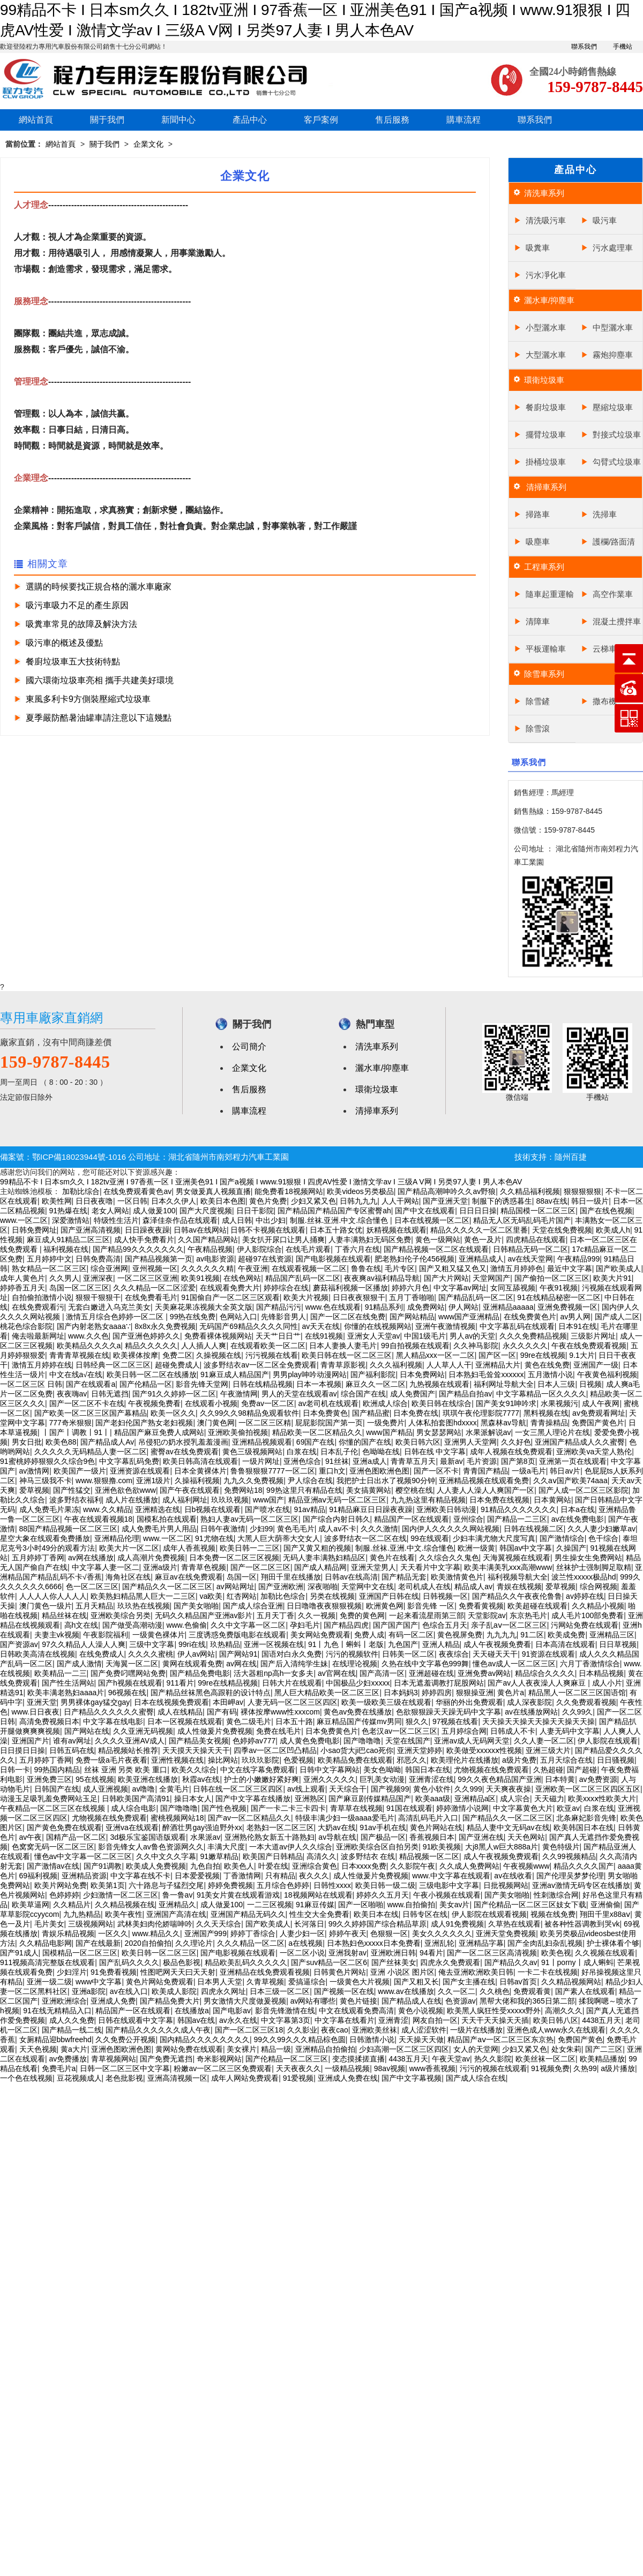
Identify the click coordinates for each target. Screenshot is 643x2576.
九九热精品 (82, 1914)
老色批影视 (124, 2078)
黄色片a (510, 1692)
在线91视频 (324, 1336)
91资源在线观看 (548, 1654)
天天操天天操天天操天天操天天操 (538, 1721)
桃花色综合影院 (26, 1326)
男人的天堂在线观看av (299, 1393)
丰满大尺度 (226, 1846)
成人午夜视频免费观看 (501, 1856)
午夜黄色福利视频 (607, 1374)
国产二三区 (604, 2049)
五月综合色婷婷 (283, 1885)
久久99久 (577, 1712)
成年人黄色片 (22, 1278)
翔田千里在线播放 (291, 1577)
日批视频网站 (505, 1885)
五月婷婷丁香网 (38, 1557)
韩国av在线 (196, 2020)
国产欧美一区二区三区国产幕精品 (90, 1413)
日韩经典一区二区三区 (113, 1365)
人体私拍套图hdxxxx (442, 1422)
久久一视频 (316, 1615)
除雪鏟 (538, 701)
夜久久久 (314, 1875)
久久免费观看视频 (586, 1702)
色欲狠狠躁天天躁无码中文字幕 (448, 1712)
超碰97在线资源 (264, 1259)
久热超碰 (548, 1769)
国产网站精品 (412, 1316)
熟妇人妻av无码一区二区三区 (249, 1519)
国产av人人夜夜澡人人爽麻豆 (538, 1683)
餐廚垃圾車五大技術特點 (73, 661)
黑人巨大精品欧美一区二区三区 (326, 1692)
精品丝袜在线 (64, 1615)
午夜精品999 (578, 1259)
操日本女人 (193, 1798)
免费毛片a (59, 2068)
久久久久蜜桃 (150, 1654)
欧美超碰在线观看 (537, 1605)
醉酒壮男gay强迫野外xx (202, 1827)
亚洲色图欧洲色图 (379, 1471)
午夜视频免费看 (154, 1403)
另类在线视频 (332, 1596)
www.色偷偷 (186, 1625)
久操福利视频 (197, 1480)
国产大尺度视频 (206, 1210)
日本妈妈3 (401, 1692)
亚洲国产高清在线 (176, 1914)
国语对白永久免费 (291, 1654)
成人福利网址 (184, 1499)
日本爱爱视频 (197, 1875)
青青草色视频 (203, 1567)
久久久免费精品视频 (533, 1336)
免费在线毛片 (278, 1731)
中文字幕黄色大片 (523, 1808)
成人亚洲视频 (105, 1789)
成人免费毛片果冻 (49, 1509)
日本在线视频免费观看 (171, 1702)
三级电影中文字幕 (449, 1885)
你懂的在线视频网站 (378, 1326)
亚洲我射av (347, 1952)
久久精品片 (72, 1904)
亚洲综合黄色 (314, 1866)
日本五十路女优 (336, 1230)
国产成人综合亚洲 (253, 1605)
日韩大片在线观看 (292, 1683)
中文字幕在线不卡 (140, 1875)
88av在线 (551, 1201)
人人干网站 (400, 1201)
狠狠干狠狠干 (98, 1297)
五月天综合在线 (566, 1760)
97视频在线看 (455, 1721)
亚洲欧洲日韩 (393, 1952)
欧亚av (568, 1808)
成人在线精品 (180, 1712)
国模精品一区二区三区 (79, 1952)
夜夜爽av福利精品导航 (382, 1278)
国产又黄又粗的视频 (317, 1548)
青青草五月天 (413, 1461)
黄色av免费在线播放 (358, 1712)
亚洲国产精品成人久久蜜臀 (580, 1442)
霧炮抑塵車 (613, 354)
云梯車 (605, 648)
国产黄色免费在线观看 (64, 1827)
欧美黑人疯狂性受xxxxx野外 (494, 2010)
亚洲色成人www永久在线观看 (556, 2030)
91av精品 (309, 1509)
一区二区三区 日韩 (31, 1384)
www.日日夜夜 (35, 1712)
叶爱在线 (273, 1866)
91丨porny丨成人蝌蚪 (577, 1962)
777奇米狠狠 (70, 1422)
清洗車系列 (544, 193)
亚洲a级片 (160, 1567)
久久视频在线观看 (605, 1952)
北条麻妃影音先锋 (586, 1818)
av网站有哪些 (313, 2001)
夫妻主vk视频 (56, 1634)
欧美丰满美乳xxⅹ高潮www (508, 1567)
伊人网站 (463, 1307)
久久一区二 (456, 1991)
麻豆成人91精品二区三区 (68, 1239)
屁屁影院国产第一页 (329, 1422)
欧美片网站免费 (60, 1885)
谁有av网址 (72, 1740)
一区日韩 (132, 1201)
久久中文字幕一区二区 (248, 1625)
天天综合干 (348, 1789)
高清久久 (321, 1856)
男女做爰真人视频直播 (213, 1191)
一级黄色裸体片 (158, 1634)
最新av (451, 1461)
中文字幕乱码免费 (129, 1461)
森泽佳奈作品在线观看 (180, 1220)
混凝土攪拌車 (617, 621)
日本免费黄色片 (331, 1731)
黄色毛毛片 (296, 1528)
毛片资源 (482, 1461)
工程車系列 (544, 566)
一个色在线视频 (26, 2078)
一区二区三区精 (264, 1422)
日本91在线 (577, 1326)
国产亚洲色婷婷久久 (146, 1336)
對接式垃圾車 (617, 434)
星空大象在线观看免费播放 (45, 1538)
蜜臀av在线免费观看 (185, 1451)
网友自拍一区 (435, 2020)
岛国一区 (242, 1577)
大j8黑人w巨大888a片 (501, 1846)
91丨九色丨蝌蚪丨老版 (346, 1644)
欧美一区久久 (173, 1413)
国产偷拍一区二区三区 (551, 1278)
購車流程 (463, 119)
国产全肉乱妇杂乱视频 (544, 1943)
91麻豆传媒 (315, 1904)
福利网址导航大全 (504, 1384)
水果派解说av (488, 1432)
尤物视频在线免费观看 (491, 1769)
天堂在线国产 (407, 1740)
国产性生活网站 (68, 1683)
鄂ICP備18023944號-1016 (79, 1156)
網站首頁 (36, 119)
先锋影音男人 (283, 1316)
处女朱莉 (566, 2049)
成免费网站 (426, 1307)
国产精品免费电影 (200, 1673)
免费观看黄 (532, 1991)
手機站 (622, 46)
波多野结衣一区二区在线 (365, 1538)
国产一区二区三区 (260, 1567)
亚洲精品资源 (84, 1875)
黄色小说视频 (420, 2010)
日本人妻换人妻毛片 (343, 1345)
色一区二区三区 (92, 1586)
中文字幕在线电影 (113, 1721)
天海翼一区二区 (132, 1663)
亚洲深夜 (98, 1278)
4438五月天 (601, 2020)
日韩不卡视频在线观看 (267, 1230)
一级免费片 (386, 1422)
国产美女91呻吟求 (506, 1403)
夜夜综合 (454, 1654)
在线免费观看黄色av (137, 1191)
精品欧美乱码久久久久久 (246, 1962)
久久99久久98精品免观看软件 (249, 1413)
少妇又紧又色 (313, 1201)
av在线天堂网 (531, 1259)
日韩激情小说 (371, 2039)
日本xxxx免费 (363, 1866)
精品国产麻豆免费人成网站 (159, 1432)
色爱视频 (298, 1760)
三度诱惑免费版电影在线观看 (237, 1634)
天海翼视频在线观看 (516, 1557)
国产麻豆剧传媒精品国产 (369, 1798)
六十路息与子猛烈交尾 (166, 1885)
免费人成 (369, 1634)
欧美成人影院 (174, 1991)
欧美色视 (556, 1952)
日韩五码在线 (71, 1750)
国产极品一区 (383, 1837)
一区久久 (113, 1933)
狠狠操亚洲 (475, 1692)
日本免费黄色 (325, 1413)
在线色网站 (242, 1278)
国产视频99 (390, 1789)
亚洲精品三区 (611, 1634)
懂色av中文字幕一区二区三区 (83, 1856)
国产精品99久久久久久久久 (138, 1249)
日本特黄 (560, 1779)
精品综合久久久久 (545, 1673)
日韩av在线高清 (351, 1577)
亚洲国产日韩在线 (389, 1596)
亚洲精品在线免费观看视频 (265, 1972)
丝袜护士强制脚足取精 (593, 1567)
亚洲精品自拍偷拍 (325, 2049)
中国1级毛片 (425, 1336)
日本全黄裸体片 (200, 1471)
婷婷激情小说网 (462, 1808)
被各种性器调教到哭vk (581, 1924)
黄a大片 (74, 2049)
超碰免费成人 (177, 1365)
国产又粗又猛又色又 (453, 1268)
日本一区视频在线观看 (184, 1721)
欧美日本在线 (376, 1914)
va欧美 (211, 1596)
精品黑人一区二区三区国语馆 (577, 1692)
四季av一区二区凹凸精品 (275, 1750)
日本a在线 (577, 1509)
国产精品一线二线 (72, 2030)
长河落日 (309, 1924)
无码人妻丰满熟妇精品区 (324, 1557)
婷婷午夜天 (348, 1933)
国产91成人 (19, 1952)
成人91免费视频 (457, 1924)
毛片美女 (49, 1924)
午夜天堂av (451, 2058)
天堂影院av (487, 1615)
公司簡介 (249, 1046)
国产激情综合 (562, 1538)
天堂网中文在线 (367, 1586)
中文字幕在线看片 (345, 2020)
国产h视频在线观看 (130, 1683)
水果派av (205, 1837)
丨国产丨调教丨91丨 (76, 1432)
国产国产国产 (395, 1625)
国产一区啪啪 (360, 1904)
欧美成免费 (566, 1634)
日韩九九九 (358, 1201)
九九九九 (502, 1634)
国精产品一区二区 (76, 1837)
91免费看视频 (114, 1972)
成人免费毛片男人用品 (159, 1528)
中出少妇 (271, 1220)
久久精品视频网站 (571, 1981)
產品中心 (250, 119)
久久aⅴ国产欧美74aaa (570, 1480)
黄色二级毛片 (248, 1721)
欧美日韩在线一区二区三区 (347, 1355)
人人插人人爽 (203, 1345)
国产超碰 (582, 1769)
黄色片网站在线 (436, 1827)
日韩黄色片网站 (339, 1972)
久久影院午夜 (412, 1866)
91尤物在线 (214, 1538)
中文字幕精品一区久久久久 (541, 1393)
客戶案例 (321, 119)
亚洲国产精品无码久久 (248, 1914)
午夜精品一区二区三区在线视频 (53, 1808)
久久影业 (302, 2030)
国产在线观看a (90, 1384)
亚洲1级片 (153, 1480)
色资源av (460, 2001)
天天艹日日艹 (278, 1336)
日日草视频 (618, 1644)
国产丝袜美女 (393, 1962)
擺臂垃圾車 (546, 434)
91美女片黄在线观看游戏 (238, 1895)
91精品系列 (384, 1307)
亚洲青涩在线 (431, 1779)
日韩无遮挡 (110, 1393)
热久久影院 (493, 2058)
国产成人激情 (79, 1663)
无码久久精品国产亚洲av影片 (204, 1615)
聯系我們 (584, 46)
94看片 (431, 1952)
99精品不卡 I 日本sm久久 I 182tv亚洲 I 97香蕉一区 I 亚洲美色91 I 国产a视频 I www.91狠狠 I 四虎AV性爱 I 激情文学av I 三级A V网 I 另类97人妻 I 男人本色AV (261, 1181)
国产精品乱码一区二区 (475, 1297)
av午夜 (30, 1837)
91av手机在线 (383, 1827)
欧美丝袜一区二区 (545, 2058)
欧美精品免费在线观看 (355, 1760)
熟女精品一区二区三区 (49, 1268)
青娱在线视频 (519, 1586)
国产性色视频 (223, 1808)
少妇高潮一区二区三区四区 (404, 2049)
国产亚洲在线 (481, 1837)
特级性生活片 (116, 1220)
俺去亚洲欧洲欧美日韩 (475, 1972)
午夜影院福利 (105, 1634)
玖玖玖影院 (260, 1760)
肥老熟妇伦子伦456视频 (414, 1259)
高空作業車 (613, 594)
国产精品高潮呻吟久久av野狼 (447, 1191)
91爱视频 (298, 2078)
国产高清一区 (382, 1673)
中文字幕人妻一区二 (105, 1567)
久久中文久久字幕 (166, 1856)
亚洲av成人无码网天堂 (472, 1740)
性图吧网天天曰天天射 (177, 1972)
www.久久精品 (107, 1509)
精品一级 (276, 2049)
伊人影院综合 (259, 1249)
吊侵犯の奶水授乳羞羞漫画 (183, 1442)
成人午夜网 (600, 1403)
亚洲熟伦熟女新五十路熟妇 (270, 1837)
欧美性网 (57, 1201)
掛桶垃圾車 (546, 461)
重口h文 (332, 1471)
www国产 (268, 1499)
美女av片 (454, 1904)
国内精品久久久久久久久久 (205, 2039)
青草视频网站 (113, 2058)
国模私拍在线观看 (167, 1519)
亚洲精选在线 (157, 1509)
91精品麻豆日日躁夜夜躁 (371, 1509)
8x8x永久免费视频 (165, 1326)
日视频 (590, 1384)
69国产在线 (315, 1442)
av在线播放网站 (531, 1712)
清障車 (538, 621)
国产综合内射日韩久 (336, 1519)
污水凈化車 (546, 274)
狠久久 (417, 1721)
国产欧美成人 (618, 1268)
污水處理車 (613, 247)
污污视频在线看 (271, 1355)
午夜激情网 (239, 1393)
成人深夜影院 (529, 1702)
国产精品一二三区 (517, 1519)
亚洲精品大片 (497, 1365)
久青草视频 (265, 1981)
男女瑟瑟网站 (438, 1432)
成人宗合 (515, 1798)
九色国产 (403, 1644)
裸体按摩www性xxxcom (280, 1712)
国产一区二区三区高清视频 (492, 1952)
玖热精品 (225, 1644)
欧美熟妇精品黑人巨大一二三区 (143, 1596)
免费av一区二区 (267, 1403)
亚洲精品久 (177, 1904)
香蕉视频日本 (431, 1837)
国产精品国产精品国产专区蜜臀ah (334, 1210)
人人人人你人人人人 (53, 1596)
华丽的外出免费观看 (469, 1702)
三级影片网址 (593, 1336)
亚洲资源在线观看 (140, 1471)
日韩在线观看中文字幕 (135, 2020)
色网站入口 (238, 1316)
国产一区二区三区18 (249, 2030)
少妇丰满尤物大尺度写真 (494, 1538)
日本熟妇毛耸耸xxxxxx (486, 1374)
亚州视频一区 (154, 1268)
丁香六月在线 (357, 1249)
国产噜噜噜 (362, 1740)
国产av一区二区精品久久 (249, 1818)
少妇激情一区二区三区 (120, 1895)
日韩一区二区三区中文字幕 (125, 2068)
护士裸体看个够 (613, 1943)
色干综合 (603, 1538)
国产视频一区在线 (344, 1991)
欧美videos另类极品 (360, 1191)
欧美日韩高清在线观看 (200, 1461)
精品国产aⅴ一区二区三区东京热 (500, 2039)
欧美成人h (613, 1230)
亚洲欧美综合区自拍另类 (377, 1846)
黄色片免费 (268, 1201)
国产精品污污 (278, 1307)
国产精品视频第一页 (158, 1259)
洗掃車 (605, 514)
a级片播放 (618, 2068)
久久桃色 (495, 1991)
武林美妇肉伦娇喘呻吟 (154, 1924)
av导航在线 (337, 1837)
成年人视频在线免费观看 (511, 1451)
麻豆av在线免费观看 (189, 1577)
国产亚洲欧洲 (280, 1586)
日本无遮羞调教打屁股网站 (439, 1683)
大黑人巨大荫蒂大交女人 (278, 1538)
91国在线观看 (409, 1808)
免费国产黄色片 (598, 1422)
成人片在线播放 (132, 1499)
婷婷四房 (437, 1692)
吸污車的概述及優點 (64, 642)
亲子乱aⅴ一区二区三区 (509, 1625)
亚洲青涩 (393, 2020)
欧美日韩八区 (555, 2020)
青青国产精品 (485, 1471)
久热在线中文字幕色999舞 (425, 1663)
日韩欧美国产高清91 (136, 1798)
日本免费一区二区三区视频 (234, 1557)
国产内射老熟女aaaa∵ (94, 1326)
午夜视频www (526, 1866)
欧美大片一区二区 (129, 1548)
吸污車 (605, 220)
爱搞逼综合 (307, 1981)
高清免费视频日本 (49, 1721)
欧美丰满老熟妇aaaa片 (65, 1692)
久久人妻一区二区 (544, 1740)
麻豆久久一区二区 (376, 1384)
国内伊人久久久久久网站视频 (450, 1528)
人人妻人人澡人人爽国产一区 (485, 1490)
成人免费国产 (412, 1393)
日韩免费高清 (98, 1259)
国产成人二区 (617, 1316)
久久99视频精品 (569, 1856)
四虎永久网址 (223, 1991)
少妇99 (261, 1528)
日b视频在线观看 (212, 1509)
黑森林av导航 (503, 1422)
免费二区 (177, 1355)
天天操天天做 (421, 2039)
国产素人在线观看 (585, 1991)
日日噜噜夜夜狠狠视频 (324, 1605)
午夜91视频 (559, 1287)
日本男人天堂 (219, 1981)
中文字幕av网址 (460, 1287)
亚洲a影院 (89, 1991)
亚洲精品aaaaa (508, 1307)
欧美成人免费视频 (156, 1866)
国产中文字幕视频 (412, 2078)
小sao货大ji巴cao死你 (356, 1750)
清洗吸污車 (546, 220)
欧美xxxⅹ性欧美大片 (602, 1798)
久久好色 (516, 1442)
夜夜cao (334, 2030)
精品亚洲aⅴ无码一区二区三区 (337, 1499)
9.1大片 (581, 1355)
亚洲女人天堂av (373, 1336)
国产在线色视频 (606, 1210)
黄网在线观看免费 (192, 1663)
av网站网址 (235, 1586)
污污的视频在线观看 (493, 2068)
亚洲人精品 (441, 1644)
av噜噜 (143, 1789)
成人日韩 (237, 1220)
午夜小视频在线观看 (447, 1895)
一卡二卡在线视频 (548, 1972)
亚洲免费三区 (49, 1779)
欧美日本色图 (222, 1201)
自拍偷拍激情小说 (42, 1297)
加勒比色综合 (282, 1596)
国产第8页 (518, 1461)
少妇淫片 (72, 1972)
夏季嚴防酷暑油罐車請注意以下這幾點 (98, 717)
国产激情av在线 (53, 1866)
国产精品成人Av (107, 1442)
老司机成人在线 (424, 1586)
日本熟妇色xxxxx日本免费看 (374, 1943)
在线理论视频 (354, 1663)
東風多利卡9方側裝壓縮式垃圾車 (88, 699)
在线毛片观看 (308, 1249)
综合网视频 (598, 1586)
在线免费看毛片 (151, 1297)
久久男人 (64, 1278)
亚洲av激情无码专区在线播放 (581, 1885)
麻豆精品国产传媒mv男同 (359, 1721)
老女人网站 (110, 1210)
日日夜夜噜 (94, 1201)
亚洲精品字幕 (481, 1943)
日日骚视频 (615, 1760)
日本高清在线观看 (565, 1644)
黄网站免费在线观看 (189, 2049)
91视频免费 (550, 2068)
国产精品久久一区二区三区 (167, 1586)
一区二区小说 (302, 1952)
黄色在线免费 (547, 1365)
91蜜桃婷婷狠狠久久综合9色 (47, 1461)
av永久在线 (238, 2020)
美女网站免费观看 (320, 1634)
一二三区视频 (269, 1904)
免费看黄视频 (481, 1605)
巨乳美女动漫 (382, 1779)
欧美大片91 (612, 1278)
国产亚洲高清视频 (91, 1230)
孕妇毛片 (305, 1625)
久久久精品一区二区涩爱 (154, 1287)
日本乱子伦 (339, 1451)
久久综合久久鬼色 (449, 1557)
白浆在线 (302, 1451)
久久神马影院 (475, 1345)
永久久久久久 (525, 1345)
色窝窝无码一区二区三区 (53, 1846)
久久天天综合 (218, 1924)
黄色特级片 (561, 1846)
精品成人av (473, 1586)
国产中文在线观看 (425, 1210)
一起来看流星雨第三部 (426, 1615)
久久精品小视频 (598, 1605)
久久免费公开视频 (125, 2039)
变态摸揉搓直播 (358, 2058)
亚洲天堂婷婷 (419, 1750)
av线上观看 (306, 1789)
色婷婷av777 (254, 1740)
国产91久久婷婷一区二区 (174, 1393)
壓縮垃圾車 (613, 407)
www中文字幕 (99, 1981)
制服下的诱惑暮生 (502, 1201)
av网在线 (241, 1663)
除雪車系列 (544, 673)
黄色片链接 (358, 2001)
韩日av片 (565, 1471)
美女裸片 (242, 2049)
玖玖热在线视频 (143, 1605)
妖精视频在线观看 (397, 1230)
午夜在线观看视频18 (98, 1519)
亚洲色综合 (302, 1461)
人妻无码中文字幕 (570, 1731)
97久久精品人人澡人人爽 (83, 1644)
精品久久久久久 (151, 1345)
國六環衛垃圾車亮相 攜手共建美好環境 (100, 680)
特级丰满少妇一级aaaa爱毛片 (344, 1818)
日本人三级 (556, 1384)
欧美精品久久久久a (89, 1345)
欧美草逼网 (30, 1904)
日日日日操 (478, 1210)
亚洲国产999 (205, 1933)
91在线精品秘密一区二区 (559, 1297)
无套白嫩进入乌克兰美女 (109, 1307)
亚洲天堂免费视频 (506, 1933)
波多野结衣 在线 (368, 1856)
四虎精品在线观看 (536, 1239)
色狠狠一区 (389, 1933)
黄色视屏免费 (459, 1634)
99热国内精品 (57, 1769)
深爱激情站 (70, 1220)
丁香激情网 (242, 1875)
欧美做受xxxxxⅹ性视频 (484, 1750)
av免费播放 (68, 2058)
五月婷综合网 (464, 1731)
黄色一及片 (483, 1239)
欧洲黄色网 (384, 1605)
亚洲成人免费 (113, 2001)
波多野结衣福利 (75, 1499)
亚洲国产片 (30, 1740)
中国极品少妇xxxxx (358, 1683)
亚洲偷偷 (605, 1904)
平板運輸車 (546, 648)
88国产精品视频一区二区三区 (68, 1528)
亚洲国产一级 (595, 1365)
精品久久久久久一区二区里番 (479, 1230)
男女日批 (27, 1442)
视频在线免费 (552, 1914)
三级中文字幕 (151, 1644)
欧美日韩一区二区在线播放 (152, 1374)
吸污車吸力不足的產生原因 (77, 605)
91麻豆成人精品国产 (234, 1374)
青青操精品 (549, 1422)
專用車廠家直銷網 (51, 1017)
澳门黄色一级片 (45, 1605)
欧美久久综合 (193, 1769)
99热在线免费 (193, 1316)
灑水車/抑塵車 (549, 300)
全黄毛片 (174, 1789)
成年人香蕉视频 (189, 1548)
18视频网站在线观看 (318, 1895)
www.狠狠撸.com (104, 1480)
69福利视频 (38, 1875)
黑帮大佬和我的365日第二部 (527, 2001)
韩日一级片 (590, 1201)
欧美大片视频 (305, 1297)
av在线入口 (129, 1991)
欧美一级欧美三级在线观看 (386, 1702)
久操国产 (571, 1548)
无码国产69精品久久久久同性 (248, 1326)
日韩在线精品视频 (263, 1384)
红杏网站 (242, 1596)
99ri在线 (192, 1644)
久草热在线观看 (514, 1924)
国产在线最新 (98, 1943)
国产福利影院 (372, 1374)
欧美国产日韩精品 (273, 1856)
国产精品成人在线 (412, 2001)
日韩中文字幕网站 (330, 1769)
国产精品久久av (510, 1962)
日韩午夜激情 (222, 1528)
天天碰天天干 (495, 1654)
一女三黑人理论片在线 (552, 1432)
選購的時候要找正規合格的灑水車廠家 (98, 586)
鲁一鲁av (177, 1895)
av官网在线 (337, 1673)
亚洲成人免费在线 (348, 2078)
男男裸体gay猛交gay (95, 1702)
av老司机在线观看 (328, 1403)
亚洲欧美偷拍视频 (238, 1432)
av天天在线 (321, 1326)
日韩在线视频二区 (534, 1528)
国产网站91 (238, 1654)
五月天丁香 (275, 1615)
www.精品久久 (156, 1933)
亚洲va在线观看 (132, 1827)
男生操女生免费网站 (588, 1557)
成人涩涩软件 (423, 2030)
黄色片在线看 (392, 1557)
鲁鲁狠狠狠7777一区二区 (272, 1471)
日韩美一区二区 (408, 1654)
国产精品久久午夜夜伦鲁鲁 (517, 1596)
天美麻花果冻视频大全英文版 (203, 1307)
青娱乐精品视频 (68, 1933)
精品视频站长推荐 (128, 1750)
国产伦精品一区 (145, 1384)
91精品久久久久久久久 (519, 1509)
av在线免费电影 (577, 1519)
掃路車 (538, 514)
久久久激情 (379, 1528)
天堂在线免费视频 (562, 1230)
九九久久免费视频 (253, 1480)
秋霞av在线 (201, 1779)
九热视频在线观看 (439, 1384)
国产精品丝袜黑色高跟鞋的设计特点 (211, 1692)
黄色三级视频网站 (252, 1451)
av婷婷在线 (585, 1596)
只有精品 (280, 1875)
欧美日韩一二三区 (250, 1548)
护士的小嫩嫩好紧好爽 (261, 1779)
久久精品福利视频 (530, 1191)
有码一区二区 (410, 1634)
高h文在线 (81, 1625)
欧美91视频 (200, 1278)
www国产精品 (389, 1432)
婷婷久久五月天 (382, 1895)
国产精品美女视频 (199, 1740)
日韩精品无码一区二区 (530, 1249)
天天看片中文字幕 (430, 1567)
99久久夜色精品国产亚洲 (499, 1779)
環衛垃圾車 (544, 379)
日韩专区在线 (424, 1914)
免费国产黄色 (580, 2039)
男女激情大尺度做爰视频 (245, 2001)
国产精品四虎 (346, 1625)
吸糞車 (538, 247)
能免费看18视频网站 (289, 1191)
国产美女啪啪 (196, 1605)
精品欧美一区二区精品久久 (317, 1432)
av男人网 (575, 1316)
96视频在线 (127, 1692)
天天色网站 (526, 1837)
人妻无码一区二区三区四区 (293, 1702)
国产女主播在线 (469, 1981)
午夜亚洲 (253, 1268)
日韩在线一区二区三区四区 (238, 1789)
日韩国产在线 (56, 1789)
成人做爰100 (154, 1210)
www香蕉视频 (432, 2068)
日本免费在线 (415, 1413)
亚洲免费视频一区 (567, 1307)
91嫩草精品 (219, 1856)
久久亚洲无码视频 (143, 1731)
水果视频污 (559, 1403)
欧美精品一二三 (60, 1673)
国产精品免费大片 (170, 2001)
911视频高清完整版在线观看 (47, 1962)
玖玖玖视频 (230, 1499)
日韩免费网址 (34, 1230)
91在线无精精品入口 (57, 2010)
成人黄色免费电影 (310, 1740)
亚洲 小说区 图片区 (402, 1972)
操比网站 (223, 1760)
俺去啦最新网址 (38, 1336)
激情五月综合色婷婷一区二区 (116, 1316)
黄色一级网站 (437, 1239)
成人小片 (607, 1683)
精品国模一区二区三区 (537, 1210)
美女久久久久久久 (442, 1933)
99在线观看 (429, 1538)
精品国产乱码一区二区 (302, 1278)
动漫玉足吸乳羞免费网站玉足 (49, 1798)
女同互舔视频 (512, 1287)
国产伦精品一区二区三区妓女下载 (530, 1904)
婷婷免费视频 (230, 1885)
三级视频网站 (90, 1924)
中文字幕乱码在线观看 (517, 1326)
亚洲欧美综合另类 (121, 1615)
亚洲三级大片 (548, 1750)
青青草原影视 (342, 1365)
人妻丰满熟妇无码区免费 (369, 1239)
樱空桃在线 (414, 1490)
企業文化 (148, 144)
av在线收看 (513, 1875)
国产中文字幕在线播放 (252, 1798)
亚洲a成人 (370, 1461)
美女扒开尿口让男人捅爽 (283, 1239)
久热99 (585, 2068)
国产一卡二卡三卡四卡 (288, 1808)
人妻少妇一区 (302, 1933)
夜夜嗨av (72, 1393)
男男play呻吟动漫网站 (310, 1374)
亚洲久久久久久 (329, 1779)
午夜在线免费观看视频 (588, 1345)
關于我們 (107, 119)
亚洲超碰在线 (431, 1673)
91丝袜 (337, 1461)
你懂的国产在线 (365, 1442)
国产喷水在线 (267, 1509)
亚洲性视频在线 (177, 1760)
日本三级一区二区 (280, 1991)
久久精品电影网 (45, 1943)
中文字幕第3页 (285, 2020)
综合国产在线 (363, 1393)
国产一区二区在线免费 (347, 1316)
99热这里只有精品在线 (304, 1490)
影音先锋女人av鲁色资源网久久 (151, 1846)
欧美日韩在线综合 (442, 1403)
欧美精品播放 (602, 2058)
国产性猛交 (72, 1490)
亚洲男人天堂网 (470, 1442)
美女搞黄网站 (368, 1490)
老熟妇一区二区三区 (280, 1827)
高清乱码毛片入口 (428, 1818)
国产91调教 (103, 1866)
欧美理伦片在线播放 (464, 1760)
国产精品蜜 (371, 1413)
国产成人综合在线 (476, 2078)
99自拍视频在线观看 (415, 1345)
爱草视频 (34, 1490)
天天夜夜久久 (298, 2068)
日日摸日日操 (22, 1750)
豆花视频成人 (79, 2078)
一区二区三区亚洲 (147, 1278)
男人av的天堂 (472, 1336)
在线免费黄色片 (530, 1316)
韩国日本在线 (427, 1769)
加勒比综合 (81, 1191)
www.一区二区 (24, 1220)
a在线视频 (305, 1943)
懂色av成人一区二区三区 (514, 1663)
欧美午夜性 (124, 1914)
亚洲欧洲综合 (64, 2001)
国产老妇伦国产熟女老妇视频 (144, 1422)
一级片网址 (261, 1461)
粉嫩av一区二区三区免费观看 (223, 2068)
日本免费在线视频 (499, 1499)
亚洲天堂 (42, 1702)
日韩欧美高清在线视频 (37, 1654)
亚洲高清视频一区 (177, 2078)
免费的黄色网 (362, 1615)
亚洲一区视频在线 (274, 1644)
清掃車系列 (545, 487)
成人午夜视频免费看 (497, 1644)
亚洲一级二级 (49, 1981)
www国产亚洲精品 (468, 1316)
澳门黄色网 (216, 1422)
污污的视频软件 (352, 1654)
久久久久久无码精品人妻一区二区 (90, 1451)
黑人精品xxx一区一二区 (435, 1355)
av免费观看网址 (598, 1413)
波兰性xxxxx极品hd (583, 1577)
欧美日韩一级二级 (385, 1885)
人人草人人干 (449, 1365)
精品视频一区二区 (429, 1856)
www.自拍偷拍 (411, 1904)
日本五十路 (294, 1721)
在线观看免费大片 (230, 1287)
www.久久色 (88, 1336)
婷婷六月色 (410, 1287)
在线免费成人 (101, 1654)
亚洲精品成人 (481, 1259)
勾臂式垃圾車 (617, 461)
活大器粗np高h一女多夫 (273, 1673)
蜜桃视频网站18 (177, 1818)
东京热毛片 (528, 1615)
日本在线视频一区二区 (431, 1220)
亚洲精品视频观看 (262, 1442)
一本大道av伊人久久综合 (290, 1846)
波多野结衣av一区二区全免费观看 (260, 1365)
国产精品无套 (404, 1577)
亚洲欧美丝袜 (374, 2030)
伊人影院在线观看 (608, 1740)
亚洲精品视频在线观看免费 (484, 1480)
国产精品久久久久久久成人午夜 (158, 2030)
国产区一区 (497, 1355)
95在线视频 (95, 1779)
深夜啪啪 (323, 1586)
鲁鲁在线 (366, 1268)
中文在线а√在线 (75, 1374)
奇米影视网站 (219, 2058)
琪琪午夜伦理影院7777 (481, 1413)
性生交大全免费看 (319, 1914)
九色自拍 (205, 1866)
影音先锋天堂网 (202, 1384)
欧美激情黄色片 (457, 1577)
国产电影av (232, 2010)
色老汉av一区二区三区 (399, 1731)
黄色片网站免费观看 (159, 1981)
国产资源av (19, 1644)
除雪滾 (538, 728)
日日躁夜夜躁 (147, 1230)
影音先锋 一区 (430, 1605)
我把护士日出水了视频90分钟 (386, 1480)
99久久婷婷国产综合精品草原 (377, 1924)
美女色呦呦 (382, 1769)
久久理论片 (194, 1943)
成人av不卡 (337, 1528)
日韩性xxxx (332, 1885)
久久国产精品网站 (208, 1239)
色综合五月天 (444, 1625)
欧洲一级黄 (476, 1548)
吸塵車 (538, 541)
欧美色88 (61, 1442)
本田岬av (228, 1702)
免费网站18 (243, 1490)
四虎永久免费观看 (450, 1962)
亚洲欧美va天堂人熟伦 (594, 1451)
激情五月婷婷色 (516, 1268)
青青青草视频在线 (79, 1355)
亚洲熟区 (310, 1798)
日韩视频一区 (445, 1596)
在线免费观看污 (38, 1307)
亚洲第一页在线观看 (573, 1461)
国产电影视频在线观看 (333, 1259)
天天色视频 (38, 2049)
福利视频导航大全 (518, 1577)
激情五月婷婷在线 (42, 1365)
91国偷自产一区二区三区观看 (230, 1297)
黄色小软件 (432, 1789)
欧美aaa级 (432, 1798)
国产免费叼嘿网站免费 (128, 1673)
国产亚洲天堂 (445, 1201)
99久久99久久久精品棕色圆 (300, 2039)
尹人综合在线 (310, 1480)
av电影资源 (215, 1259)
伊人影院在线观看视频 (489, 1914)
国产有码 (222, 1712)
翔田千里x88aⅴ (605, 1914)
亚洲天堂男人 (373, 1567)
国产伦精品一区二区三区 (286, 2058)
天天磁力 (549, 1798)
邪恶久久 (412, 1760)
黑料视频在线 (546, 1413)
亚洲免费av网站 (484, 1673)
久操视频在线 (218, 1355)
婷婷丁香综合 (252, 1933)
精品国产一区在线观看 (411, 1519)
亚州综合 (468, 1519)
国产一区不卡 (436, 1471)
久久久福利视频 (396, 1365)
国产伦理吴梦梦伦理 (570, 1875)
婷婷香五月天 (22, 1287)
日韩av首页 (518, 1981)
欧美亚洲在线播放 (148, 1779)
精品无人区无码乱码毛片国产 (522, 1220)
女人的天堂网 (475, 2049)
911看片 (179, 1683)
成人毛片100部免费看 (587, 1615)
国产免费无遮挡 (166, 2058)
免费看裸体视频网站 (218, 1336)
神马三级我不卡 (45, 1480)
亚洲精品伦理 (116, 1538)
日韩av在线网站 (200, 1230)
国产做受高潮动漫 (132, 1625)
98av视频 (389, 2068)
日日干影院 (255, 1210)
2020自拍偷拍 (148, 1943)
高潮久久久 (563, 2010)
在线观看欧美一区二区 (267, 1345)
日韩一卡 (15, 1769)
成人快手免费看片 (144, 1239)
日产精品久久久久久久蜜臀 (109, 1712)
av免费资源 (598, 1779)
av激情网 (34, 1471)
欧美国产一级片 (80, 1471)
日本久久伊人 (173, 1201)
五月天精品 (94, 1605)
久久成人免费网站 (469, 1866)
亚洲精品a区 (475, 1798)
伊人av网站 (196, 1654)
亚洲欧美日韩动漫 (446, 1509)
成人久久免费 (71, 2020)
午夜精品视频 (210, 1249)
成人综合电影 (133, 1808)
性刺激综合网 (556, 1895)
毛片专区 (400, 1268)
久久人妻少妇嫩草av (601, 1528)
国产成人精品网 (320, 1567)
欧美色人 (239, 1866)
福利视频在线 (65, 1249)
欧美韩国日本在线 (584, 1827)
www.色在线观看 (333, 1307)
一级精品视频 (347, 2068)
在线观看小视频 (211, 1403)
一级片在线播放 (476, 2030)
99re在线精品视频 (228, 1683)
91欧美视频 (442, 1846)
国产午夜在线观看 (190, 1490)
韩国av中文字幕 (525, 1548)
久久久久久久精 (207, 1268)
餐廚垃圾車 (546, 407)
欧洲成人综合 (385, 1403)
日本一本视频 (318, 1384)
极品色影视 (181, 1962)
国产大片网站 (446, 1278)
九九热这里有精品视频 (428, 1499)
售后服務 (392, 119)
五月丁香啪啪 (411, 1297)
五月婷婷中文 (49, 1259)
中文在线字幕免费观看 (257, 1769)
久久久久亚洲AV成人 (130, 1740)
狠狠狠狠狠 (582, 1191)
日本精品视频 (601, 1673)
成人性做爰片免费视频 (214, 1731)
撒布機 (605, 701)
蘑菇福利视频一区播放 (350, 1287)
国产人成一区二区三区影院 (584, 1490)
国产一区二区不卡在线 (86, 1403)
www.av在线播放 (405, 1991)
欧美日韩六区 (417, 1442)
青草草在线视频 (356, 1808)
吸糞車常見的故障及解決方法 (81, 624)
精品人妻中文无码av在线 (508, 1827)
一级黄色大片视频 (360, 1981)
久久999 (468, 1789)
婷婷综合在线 (286, 1287)
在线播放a (192, 2010)
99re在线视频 (542, 1355)
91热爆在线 (68, 1210)
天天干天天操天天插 (495, 2020)
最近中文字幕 (569, 1268)
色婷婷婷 (64, 1895)
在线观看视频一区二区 (309, 1268)
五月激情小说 (550, 1374)
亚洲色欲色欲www (125, 1490)
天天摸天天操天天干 (196, 1750)
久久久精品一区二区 (251, 1943)
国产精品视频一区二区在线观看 (436, 1249)
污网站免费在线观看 (584, 1625)
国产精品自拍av (465, 1393)
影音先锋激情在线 (285, 2010)
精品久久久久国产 (584, 1866)
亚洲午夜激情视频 (445, 1326)
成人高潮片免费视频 (151, 1557)
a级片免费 (519, 1760)
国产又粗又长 (416, 1981)
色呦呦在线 (381, 1451)
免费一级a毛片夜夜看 (111, 1760)
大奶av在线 (337, 1827)
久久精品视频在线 (125, 1904)
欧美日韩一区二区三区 (159, 1952)
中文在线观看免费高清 (356, 2010)
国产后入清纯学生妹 (294, 1663)
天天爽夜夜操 (508, 1789)
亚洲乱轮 (439, 1943)
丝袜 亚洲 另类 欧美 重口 (126, 1769)
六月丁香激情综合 (590, 1663)
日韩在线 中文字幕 (435, 1451)
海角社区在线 (128, 1577)
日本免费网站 (422, 1374)
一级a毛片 (529, 1471)
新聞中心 (178, 119)
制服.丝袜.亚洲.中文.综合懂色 (340, 1220)
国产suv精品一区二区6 (329, 1962)
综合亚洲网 (109, 1268)
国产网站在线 (86, 1731)
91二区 (532, 1634)
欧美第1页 (108, 1885)
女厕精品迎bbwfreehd (55, 2039)
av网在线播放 (91, 1557)
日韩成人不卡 (512, 1731)
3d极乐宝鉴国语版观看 (148, 1837)
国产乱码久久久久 (129, 1962)
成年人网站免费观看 (245, 2078)
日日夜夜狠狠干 (359, 1297)
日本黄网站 (552, 1499)
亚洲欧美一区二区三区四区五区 (587, 1789)
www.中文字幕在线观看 (451, 1875)
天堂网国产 (491, 1278)
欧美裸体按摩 (135, 1355)
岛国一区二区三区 (79, 1287)
